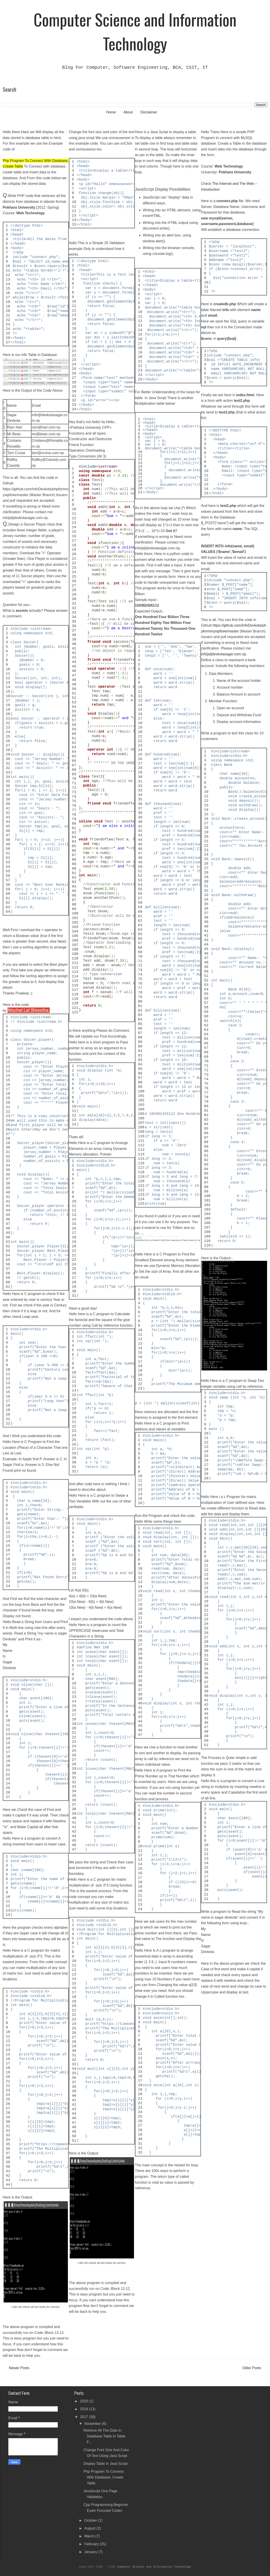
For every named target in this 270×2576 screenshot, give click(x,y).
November (93, 2424)
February (92, 2544)
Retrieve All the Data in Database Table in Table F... (104, 2436)
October (91, 2520)
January (91, 2552)
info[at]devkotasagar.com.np (223, 654)
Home (111, 112)
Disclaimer (149, 112)
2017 (84, 2417)
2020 (84, 2401)
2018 (84, 2409)
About (128, 112)
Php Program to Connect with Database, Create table (103, 2477)
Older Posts (251, 2368)
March (89, 2536)
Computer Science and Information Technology (135, 31)
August (90, 2528)
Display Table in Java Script (105, 2464)
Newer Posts (19, 2368)
